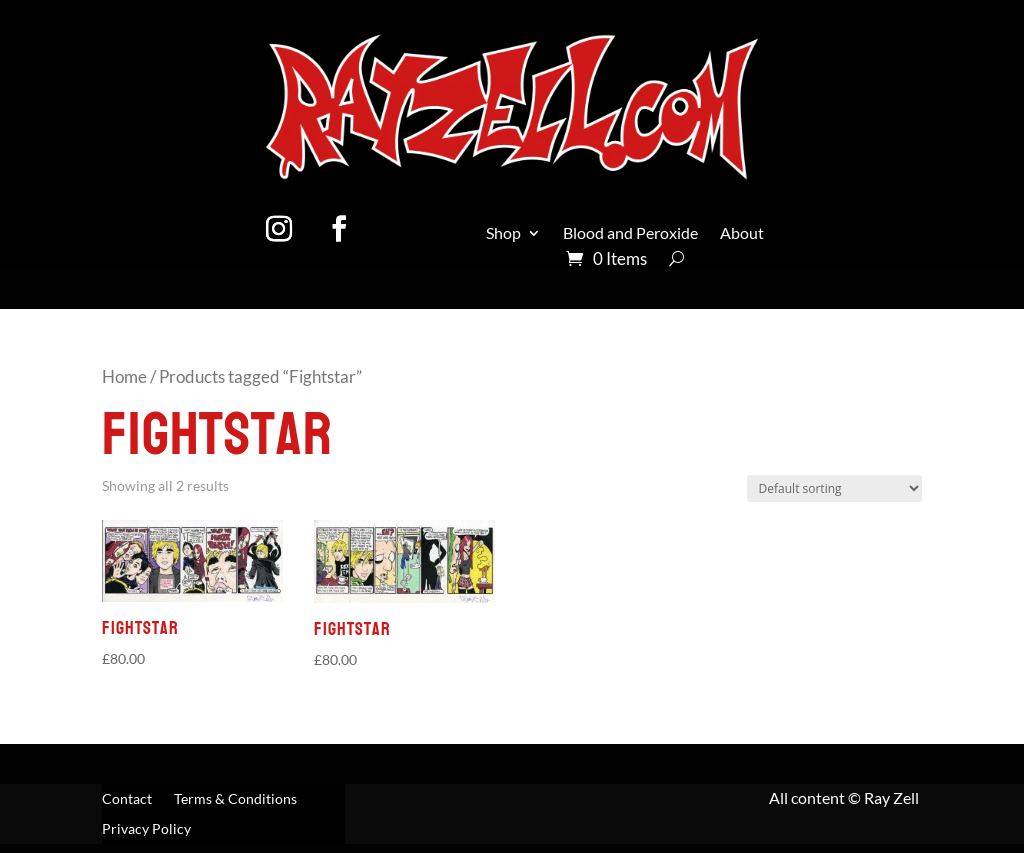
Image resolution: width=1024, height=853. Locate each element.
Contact (127, 799)
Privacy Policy (146, 829)
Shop (503, 234)
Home (124, 377)
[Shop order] (834, 488)
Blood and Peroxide (630, 234)
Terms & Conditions (235, 799)
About (742, 234)
